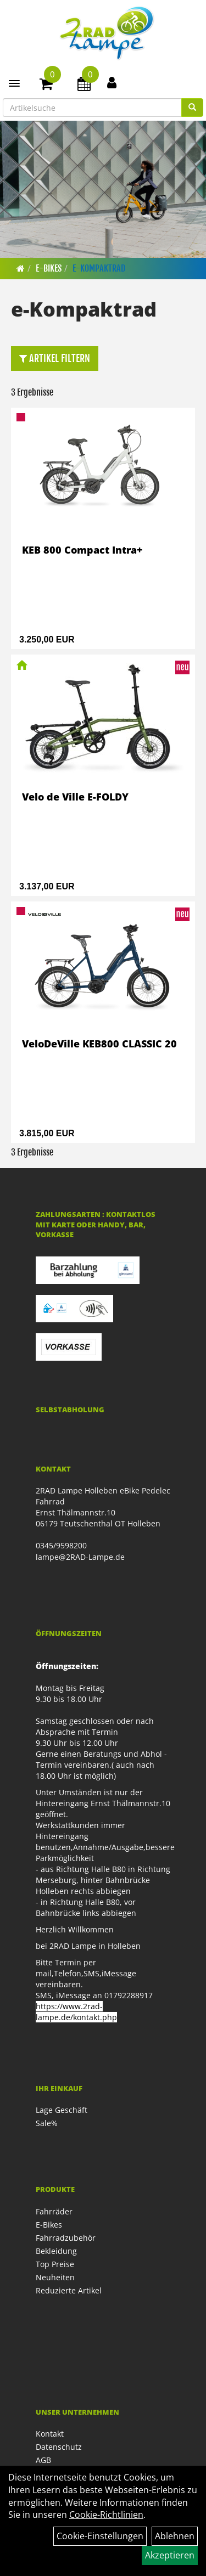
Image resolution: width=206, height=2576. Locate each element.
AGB (43, 2460)
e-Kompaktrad (99, 268)
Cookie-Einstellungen (100, 2536)
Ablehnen (174, 2536)
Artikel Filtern (54, 358)
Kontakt (50, 2433)
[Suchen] (192, 107)
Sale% (47, 2123)
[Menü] (14, 83)
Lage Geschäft (61, 2110)
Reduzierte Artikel (69, 2290)
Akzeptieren (169, 2555)
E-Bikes (49, 268)
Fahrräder (54, 2211)
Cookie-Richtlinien (106, 2515)
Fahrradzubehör (66, 2238)
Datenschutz (59, 2447)
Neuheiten (55, 2277)
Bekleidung (56, 2251)
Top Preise (55, 2264)
